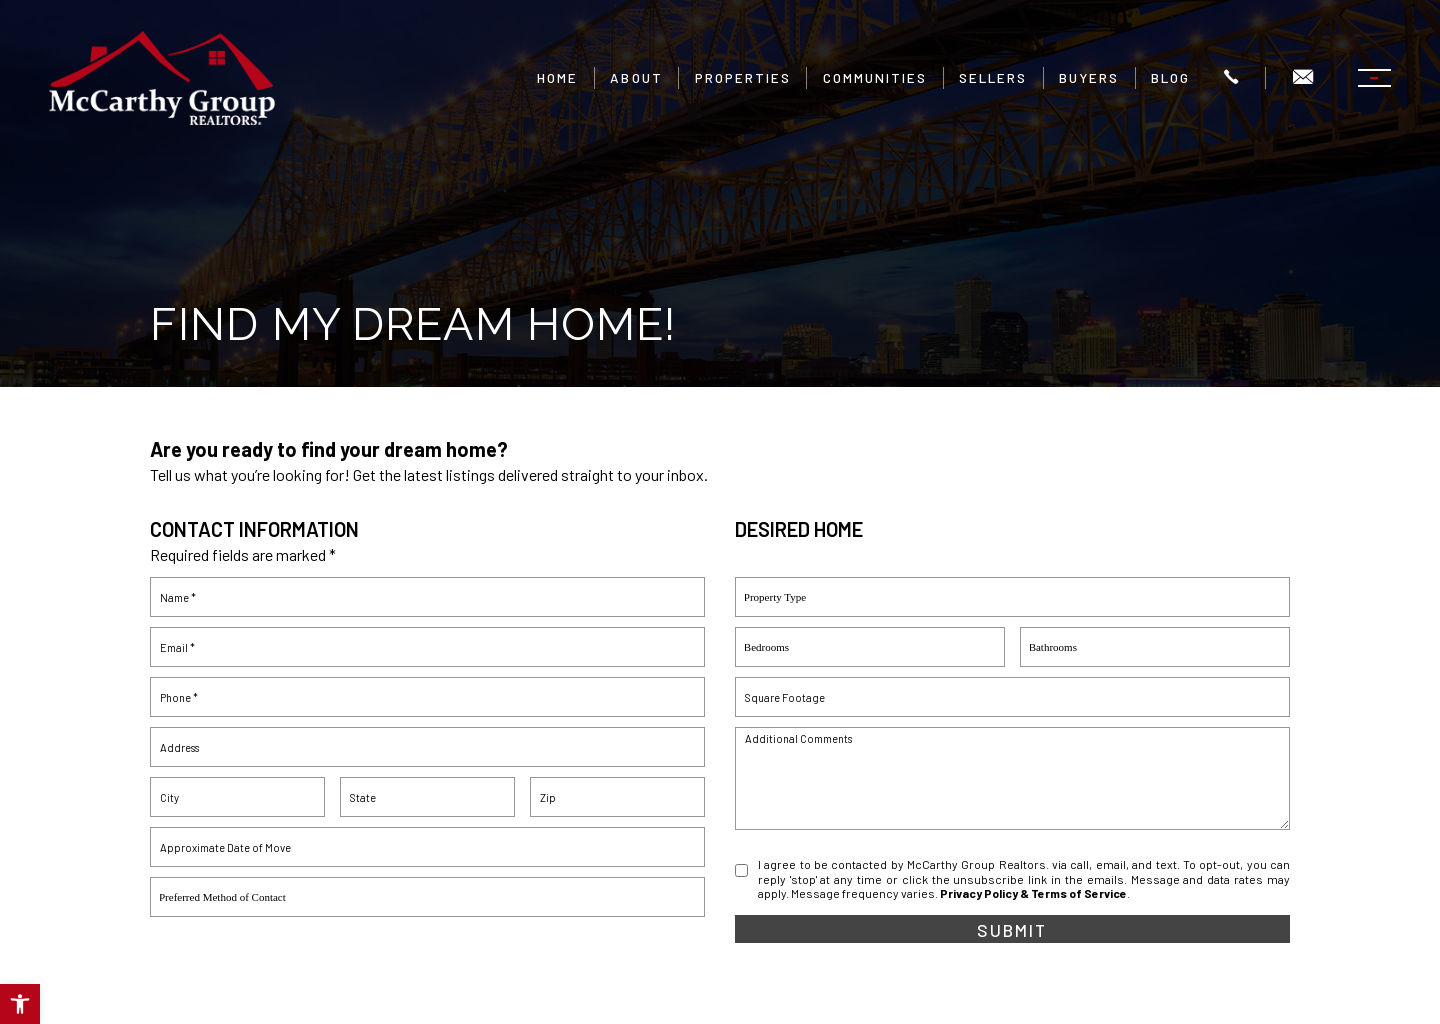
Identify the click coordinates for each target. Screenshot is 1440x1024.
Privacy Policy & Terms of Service (1033, 893)
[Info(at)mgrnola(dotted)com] (1302, 78)
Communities (874, 78)
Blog (1169, 78)
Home (557, 78)
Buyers (1088, 78)
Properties (742, 78)
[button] (20, 1004)
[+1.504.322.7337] (1230, 78)
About (636, 78)
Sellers (992, 78)
